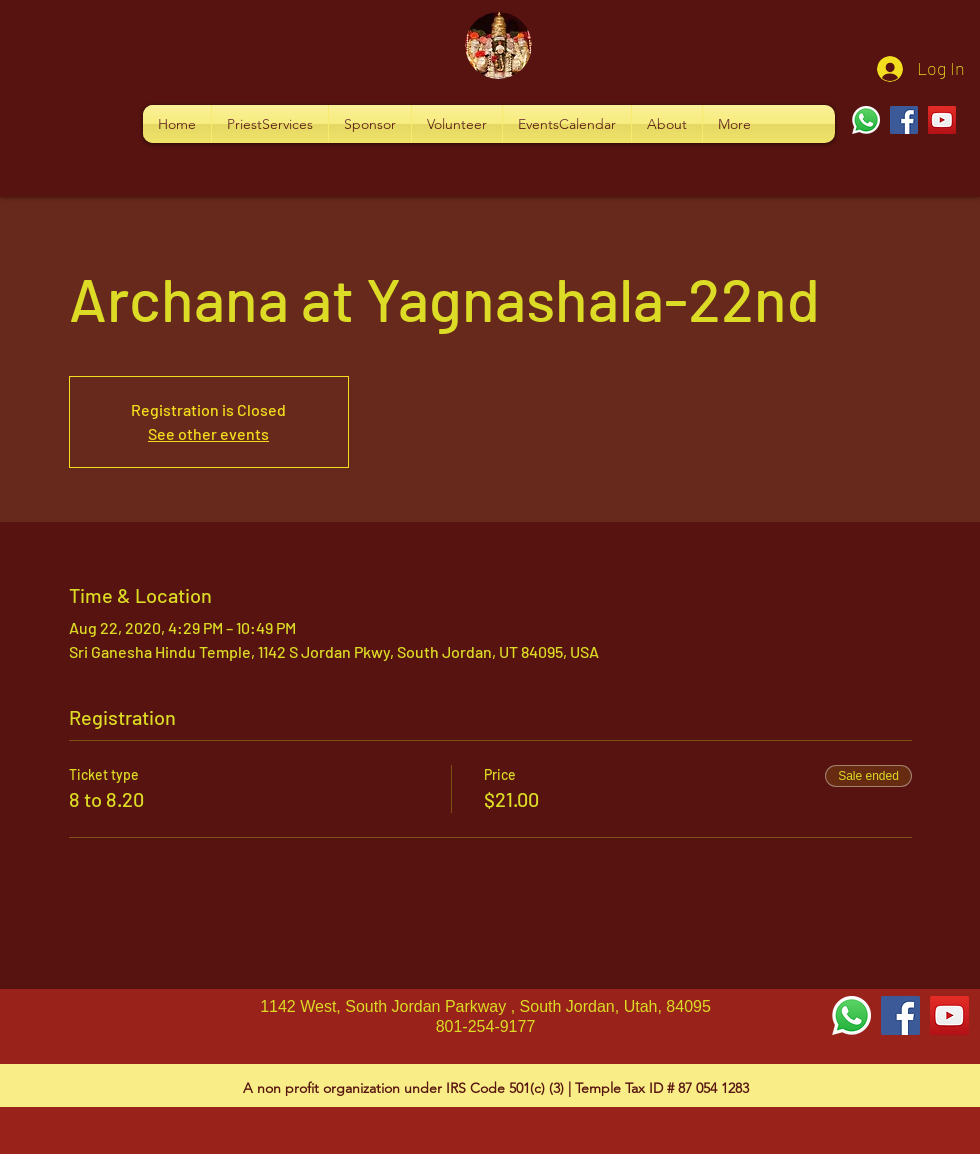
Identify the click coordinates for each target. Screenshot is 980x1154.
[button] (270, 124)
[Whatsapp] (866, 120)
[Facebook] (904, 120)
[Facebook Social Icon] (900, 1015)
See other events (208, 433)
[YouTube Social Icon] (949, 1015)
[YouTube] (942, 120)
